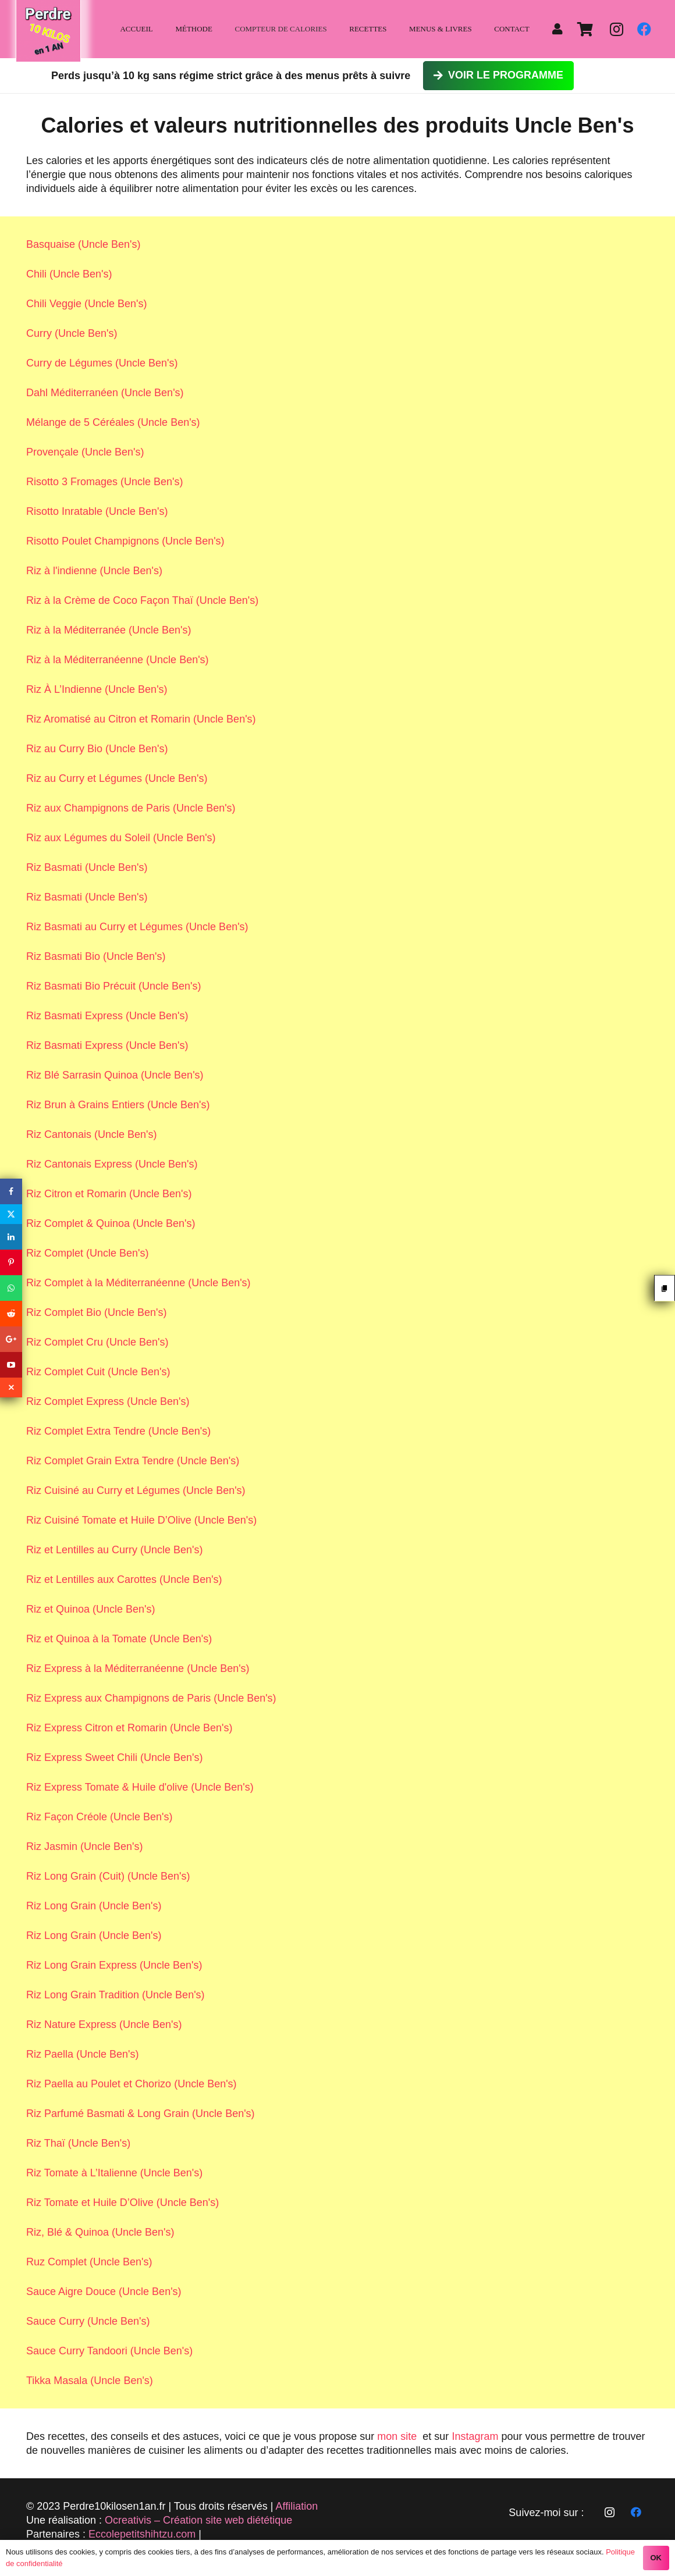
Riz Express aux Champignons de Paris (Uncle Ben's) (151, 1698)
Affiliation (297, 2506)
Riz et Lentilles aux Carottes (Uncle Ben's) (124, 1579)
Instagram (475, 2436)
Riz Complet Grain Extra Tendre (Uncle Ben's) (132, 1461)
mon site (397, 2436)
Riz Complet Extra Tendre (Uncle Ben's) (118, 1431)
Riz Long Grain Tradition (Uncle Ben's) (115, 1995)
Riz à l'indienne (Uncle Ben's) (94, 571)
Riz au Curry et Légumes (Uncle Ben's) (117, 778)
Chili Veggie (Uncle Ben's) (86, 303)
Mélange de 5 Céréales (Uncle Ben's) (113, 422)
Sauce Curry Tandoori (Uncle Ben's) (109, 2351)
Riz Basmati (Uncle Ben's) (87, 867)
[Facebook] (644, 29)
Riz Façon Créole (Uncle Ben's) (99, 1817)
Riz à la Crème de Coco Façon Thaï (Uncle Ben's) (142, 600)
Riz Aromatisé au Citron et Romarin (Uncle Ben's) (141, 719)
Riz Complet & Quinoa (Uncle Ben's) (111, 1223)
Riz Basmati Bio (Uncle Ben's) (96, 956)
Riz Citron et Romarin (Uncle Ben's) (109, 1194)
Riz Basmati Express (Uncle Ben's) (107, 1016)
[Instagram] (616, 29)
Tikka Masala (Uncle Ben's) (89, 2380)
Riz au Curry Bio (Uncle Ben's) (97, 749)
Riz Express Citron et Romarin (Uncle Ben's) (129, 1728)
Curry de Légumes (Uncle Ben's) (102, 363)
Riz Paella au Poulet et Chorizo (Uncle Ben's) (131, 2084)
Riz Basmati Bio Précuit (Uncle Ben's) (113, 986)
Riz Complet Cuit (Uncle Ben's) (98, 1372)
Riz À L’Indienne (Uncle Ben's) (97, 689)
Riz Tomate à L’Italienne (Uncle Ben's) (114, 2173)
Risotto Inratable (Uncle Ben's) (97, 511)
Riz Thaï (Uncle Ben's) (78, 2143)
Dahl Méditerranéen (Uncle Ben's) (105, 393)
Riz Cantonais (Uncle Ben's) (91, 1134)
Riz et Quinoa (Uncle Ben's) (90, 1609)
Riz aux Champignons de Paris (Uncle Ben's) (131, 808)
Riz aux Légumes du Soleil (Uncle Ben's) (121, 838)
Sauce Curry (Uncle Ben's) (88, 2321)
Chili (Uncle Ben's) (69, 274)
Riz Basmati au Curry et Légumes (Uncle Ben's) (137, 927)
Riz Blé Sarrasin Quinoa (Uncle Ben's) (115, 1075)
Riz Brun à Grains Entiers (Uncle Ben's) (118, 1105)
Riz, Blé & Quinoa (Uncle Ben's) (100, 2232)
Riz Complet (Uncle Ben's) (87, 1253)
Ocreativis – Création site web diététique (198, 2520)
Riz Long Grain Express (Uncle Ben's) (114, 1965)
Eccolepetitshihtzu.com (142, 2534)
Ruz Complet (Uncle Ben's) (89, 2262)
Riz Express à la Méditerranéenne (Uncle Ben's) (138, 1668)
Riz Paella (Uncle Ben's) (82, 2054)
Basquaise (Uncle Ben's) (83, 244)
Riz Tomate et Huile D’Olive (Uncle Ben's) (122, 2202)
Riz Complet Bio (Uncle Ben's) (96, 1312)
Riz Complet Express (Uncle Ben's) (108, 1401)
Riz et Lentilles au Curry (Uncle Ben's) (114, 1550)
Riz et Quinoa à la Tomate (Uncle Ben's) (119, 1639)
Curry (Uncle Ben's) (71, 333)
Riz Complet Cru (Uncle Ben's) (97, 1342)
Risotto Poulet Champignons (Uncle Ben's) (125, 541)
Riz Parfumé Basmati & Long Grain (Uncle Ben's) (140, 2113)
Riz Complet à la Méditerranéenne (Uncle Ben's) (138, 1283)
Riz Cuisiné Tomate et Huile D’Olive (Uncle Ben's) (141, 1520)
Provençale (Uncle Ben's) (85, 452)
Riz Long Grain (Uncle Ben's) (94, 1906)
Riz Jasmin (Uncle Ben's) (84, 1846)
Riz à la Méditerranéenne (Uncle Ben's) (117, 660)
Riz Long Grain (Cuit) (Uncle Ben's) (108, 1876)
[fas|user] (559, 29)
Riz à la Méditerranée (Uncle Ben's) (108, 630)
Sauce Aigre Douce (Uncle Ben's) (104, 2291)
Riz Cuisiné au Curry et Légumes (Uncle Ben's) (136, 1490)
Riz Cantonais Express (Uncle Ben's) (112, 1164)
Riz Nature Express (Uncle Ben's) (104, 2024)
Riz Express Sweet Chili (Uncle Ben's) (114, 1757)
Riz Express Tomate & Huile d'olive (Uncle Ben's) (140, 1787)
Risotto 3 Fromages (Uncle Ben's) (104, 482)
